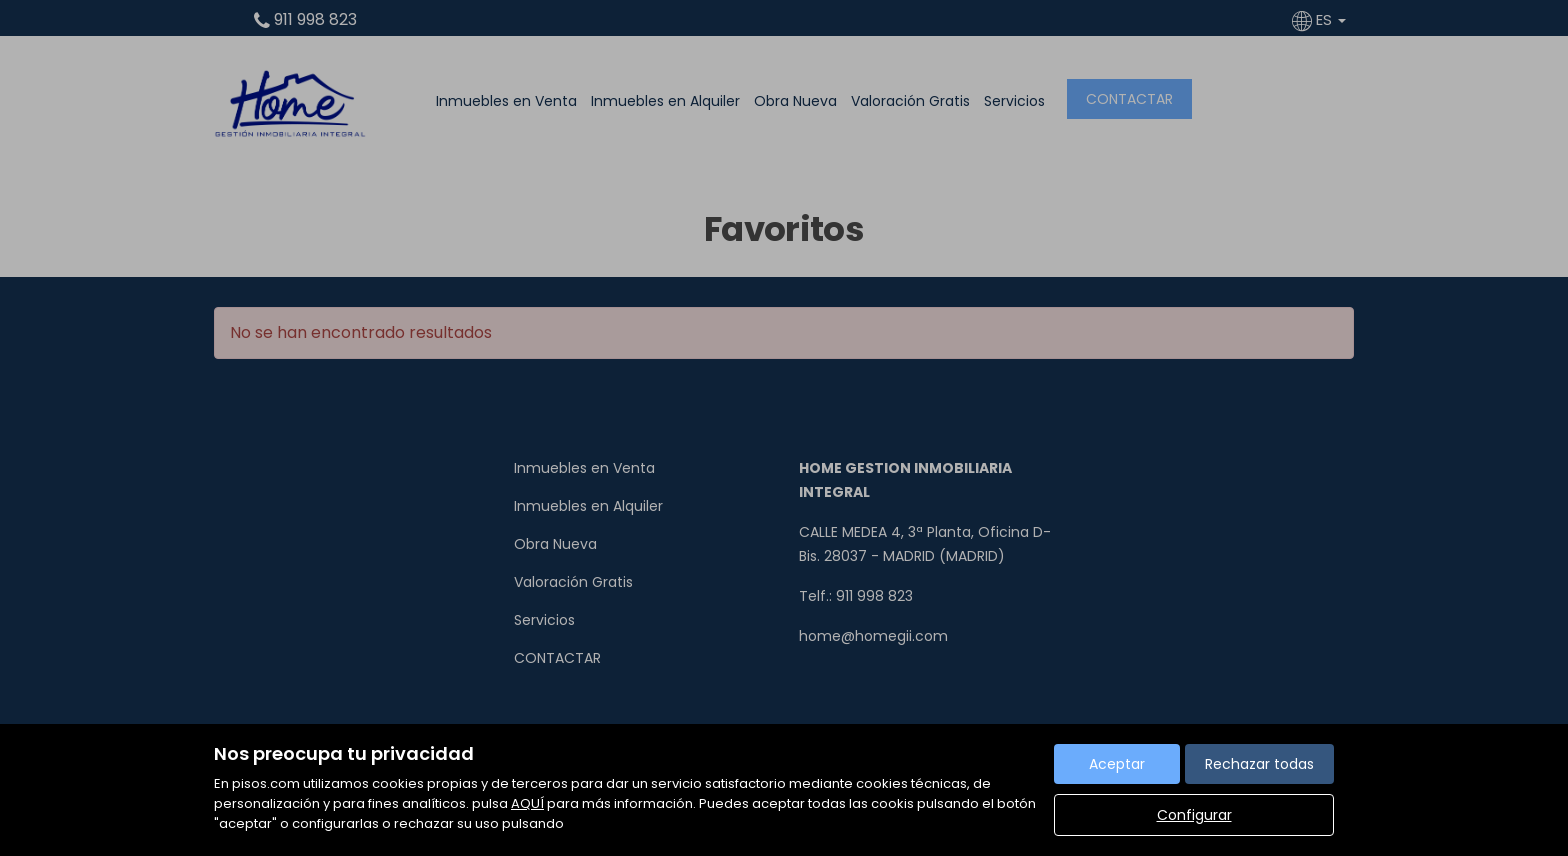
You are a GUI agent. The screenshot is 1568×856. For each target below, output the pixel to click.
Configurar (1194, 815)
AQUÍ (527, 803)
